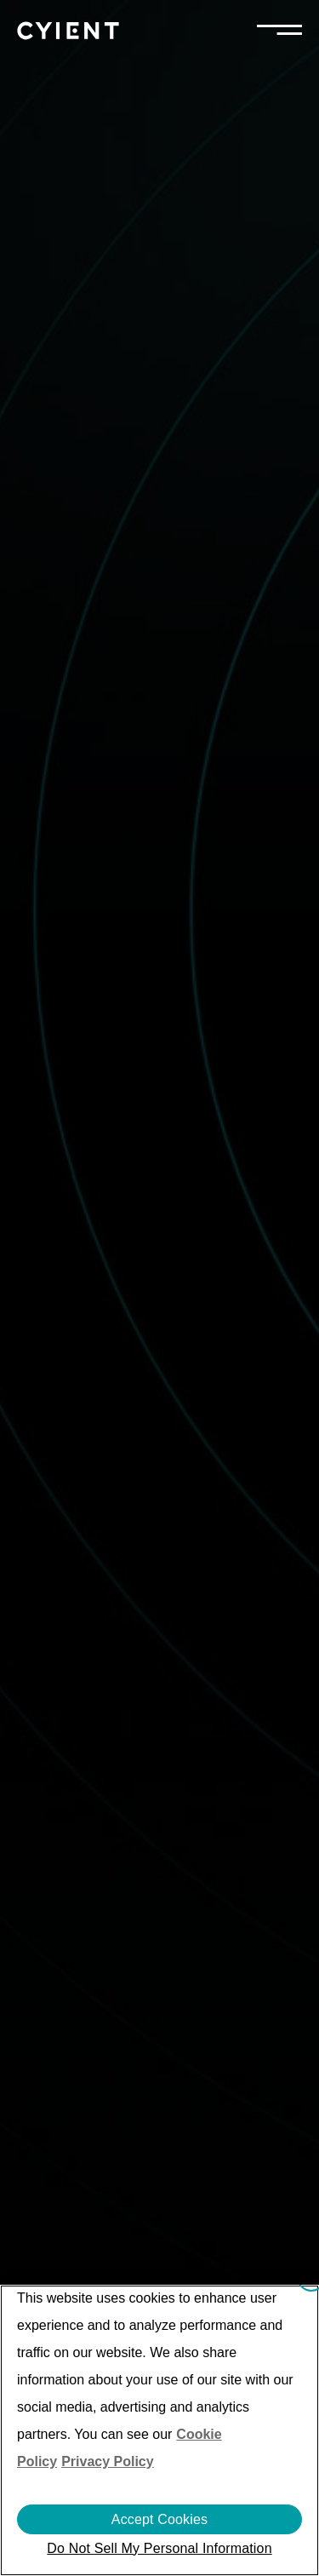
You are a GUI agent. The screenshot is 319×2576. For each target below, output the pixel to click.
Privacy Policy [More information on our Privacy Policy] (107, 2461)
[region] (159, 2430)
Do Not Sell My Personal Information (159, 2548)
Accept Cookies (159, 2519)
